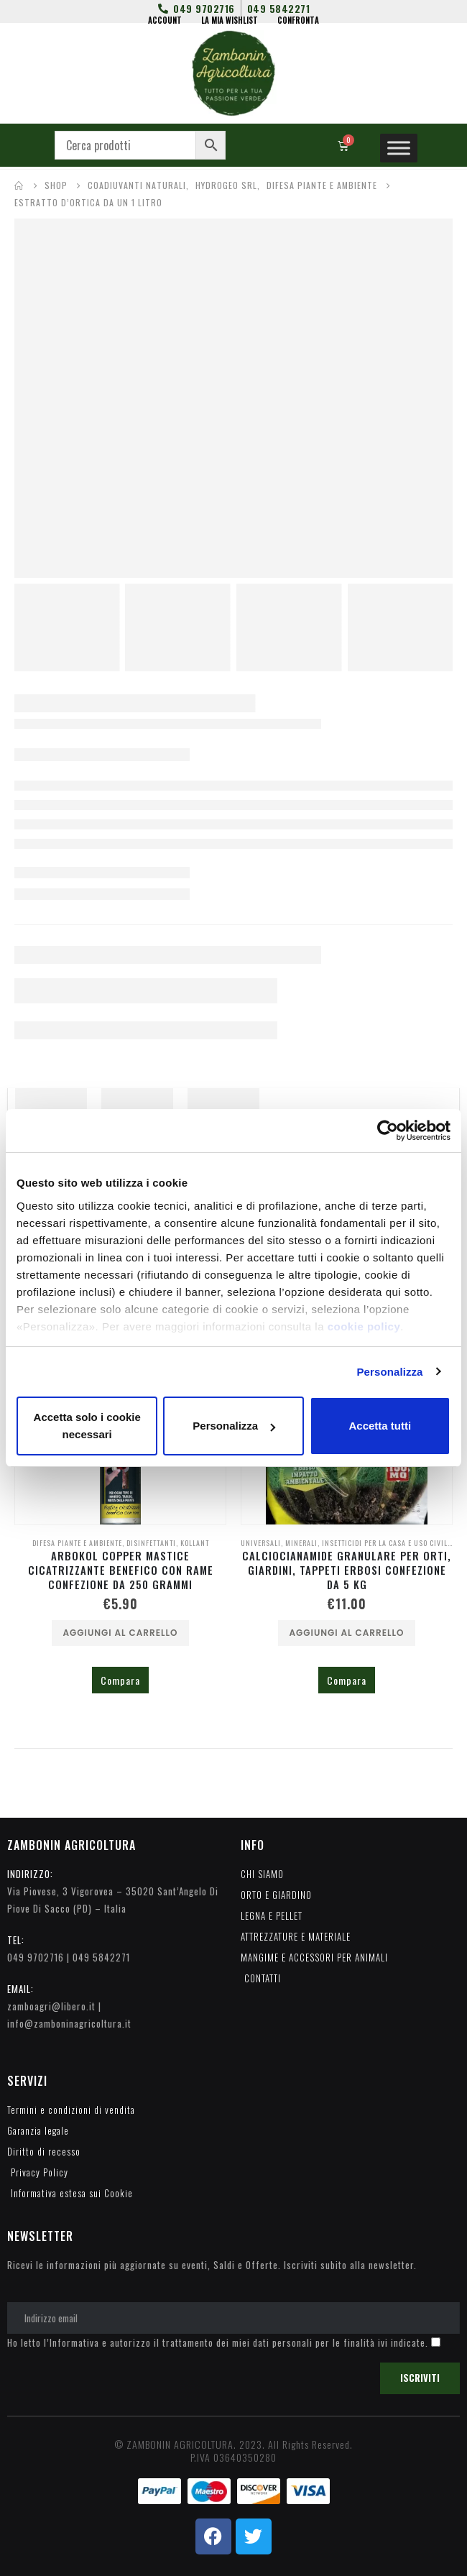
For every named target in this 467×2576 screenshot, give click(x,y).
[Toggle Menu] (398, 148)
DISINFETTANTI (151, 1542)
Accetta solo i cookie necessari (87, 1425)
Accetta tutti (379, 1426)
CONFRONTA (298, 20)
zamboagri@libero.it (51, 2006)
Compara (120, 1680)
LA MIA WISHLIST (229, 20)
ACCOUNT (165, 20)
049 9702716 (35, 1957)
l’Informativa (71, 2342)
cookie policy (364, 1326)
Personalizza (389, 1372)
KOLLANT (194, 1542)
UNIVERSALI (261, 1542)
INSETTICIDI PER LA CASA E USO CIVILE (386, 1542)
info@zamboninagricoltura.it (69, 2023)
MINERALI (301, 1542)
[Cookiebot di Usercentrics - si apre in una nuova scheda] (387, 1130)
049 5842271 (101, 1957)
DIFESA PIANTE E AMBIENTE (77, 1542)
